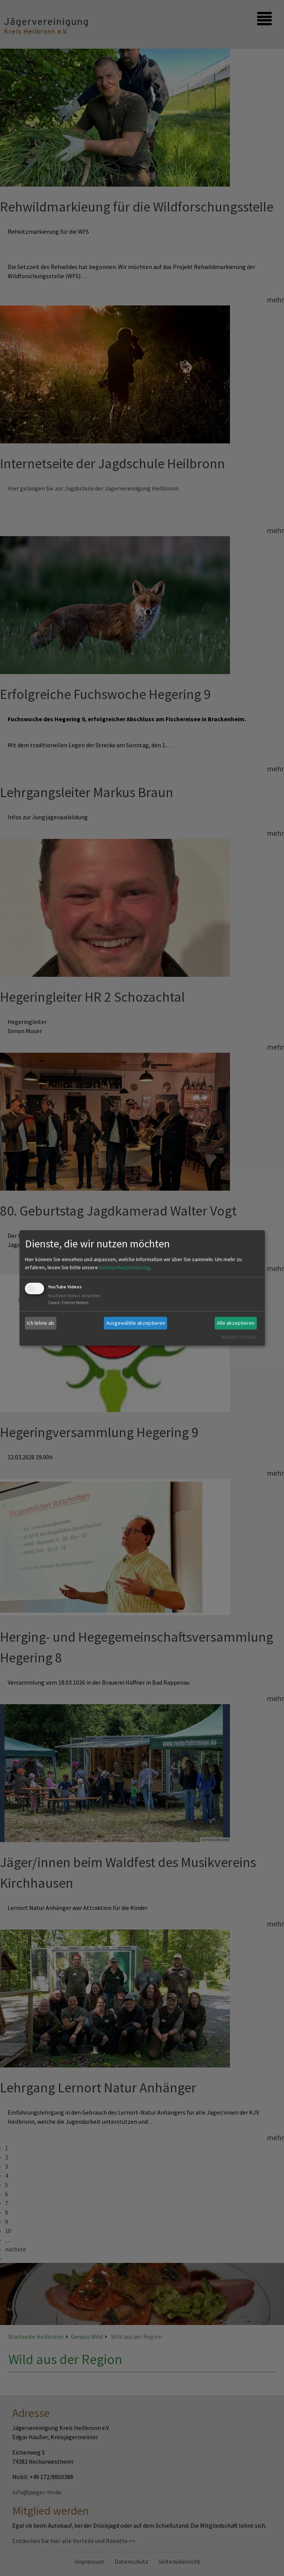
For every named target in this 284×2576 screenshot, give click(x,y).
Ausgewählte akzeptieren (135, 1322)
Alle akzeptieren (235, 1322)
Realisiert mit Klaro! (238, 1337)
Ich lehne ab (40, 1322)
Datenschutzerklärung (124, 1267)
